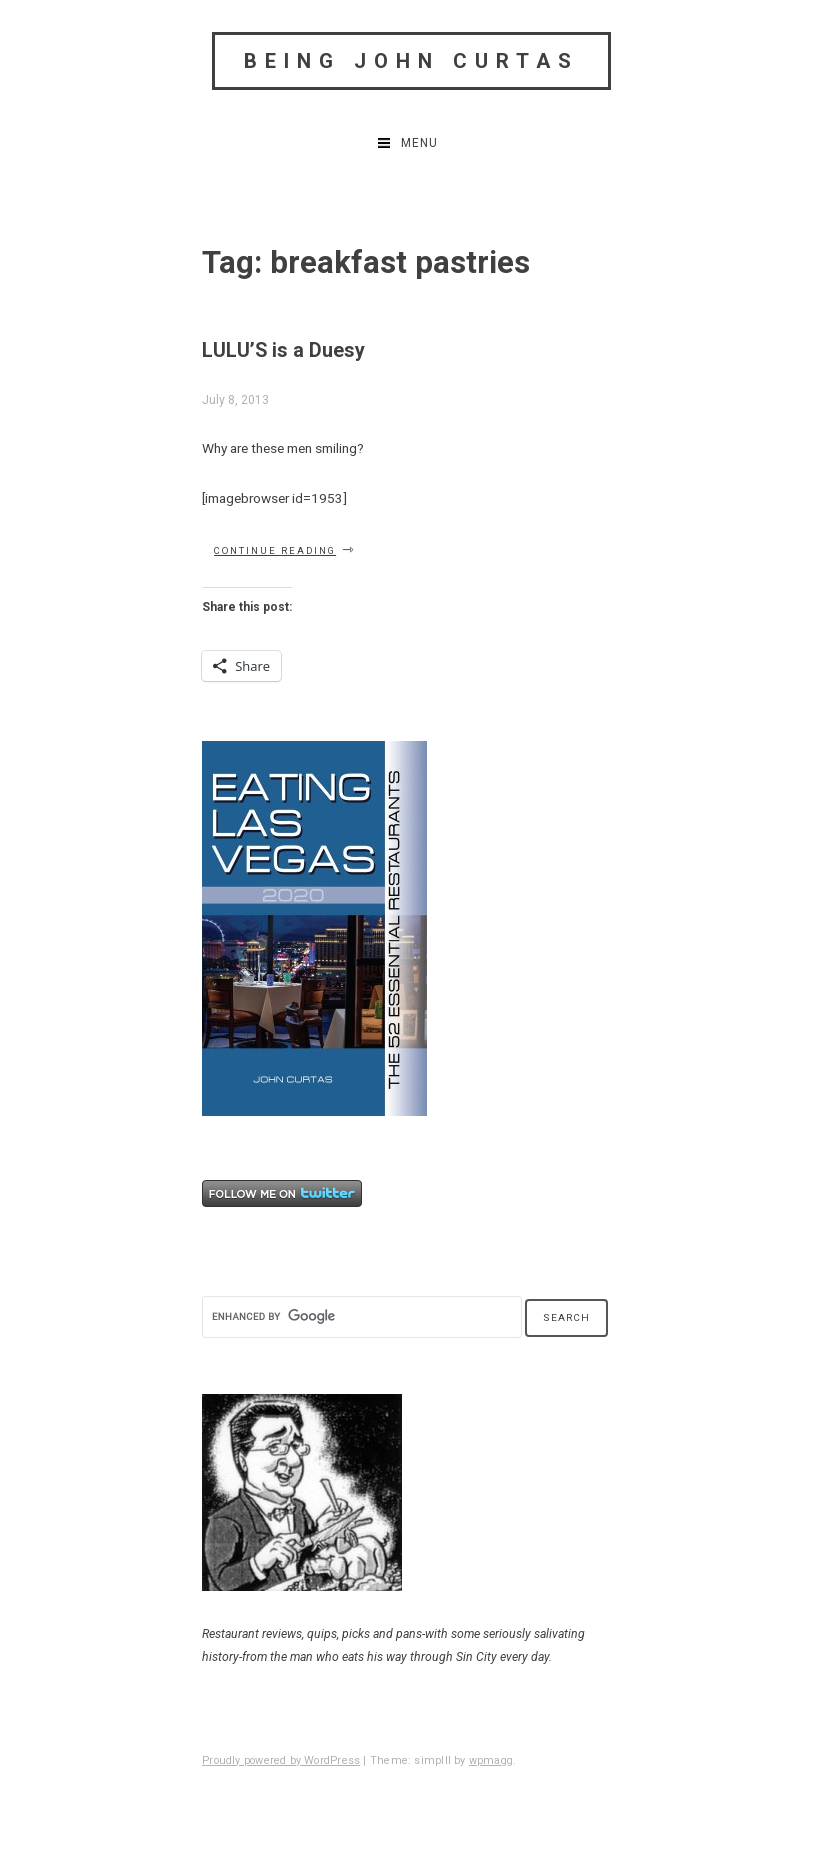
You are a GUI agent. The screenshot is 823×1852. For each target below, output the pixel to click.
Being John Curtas (411, 61)
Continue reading (285, 549)
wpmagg (491, 1760)
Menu (419, 143)
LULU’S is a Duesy (283, 350)
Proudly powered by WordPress (281, 1760)
